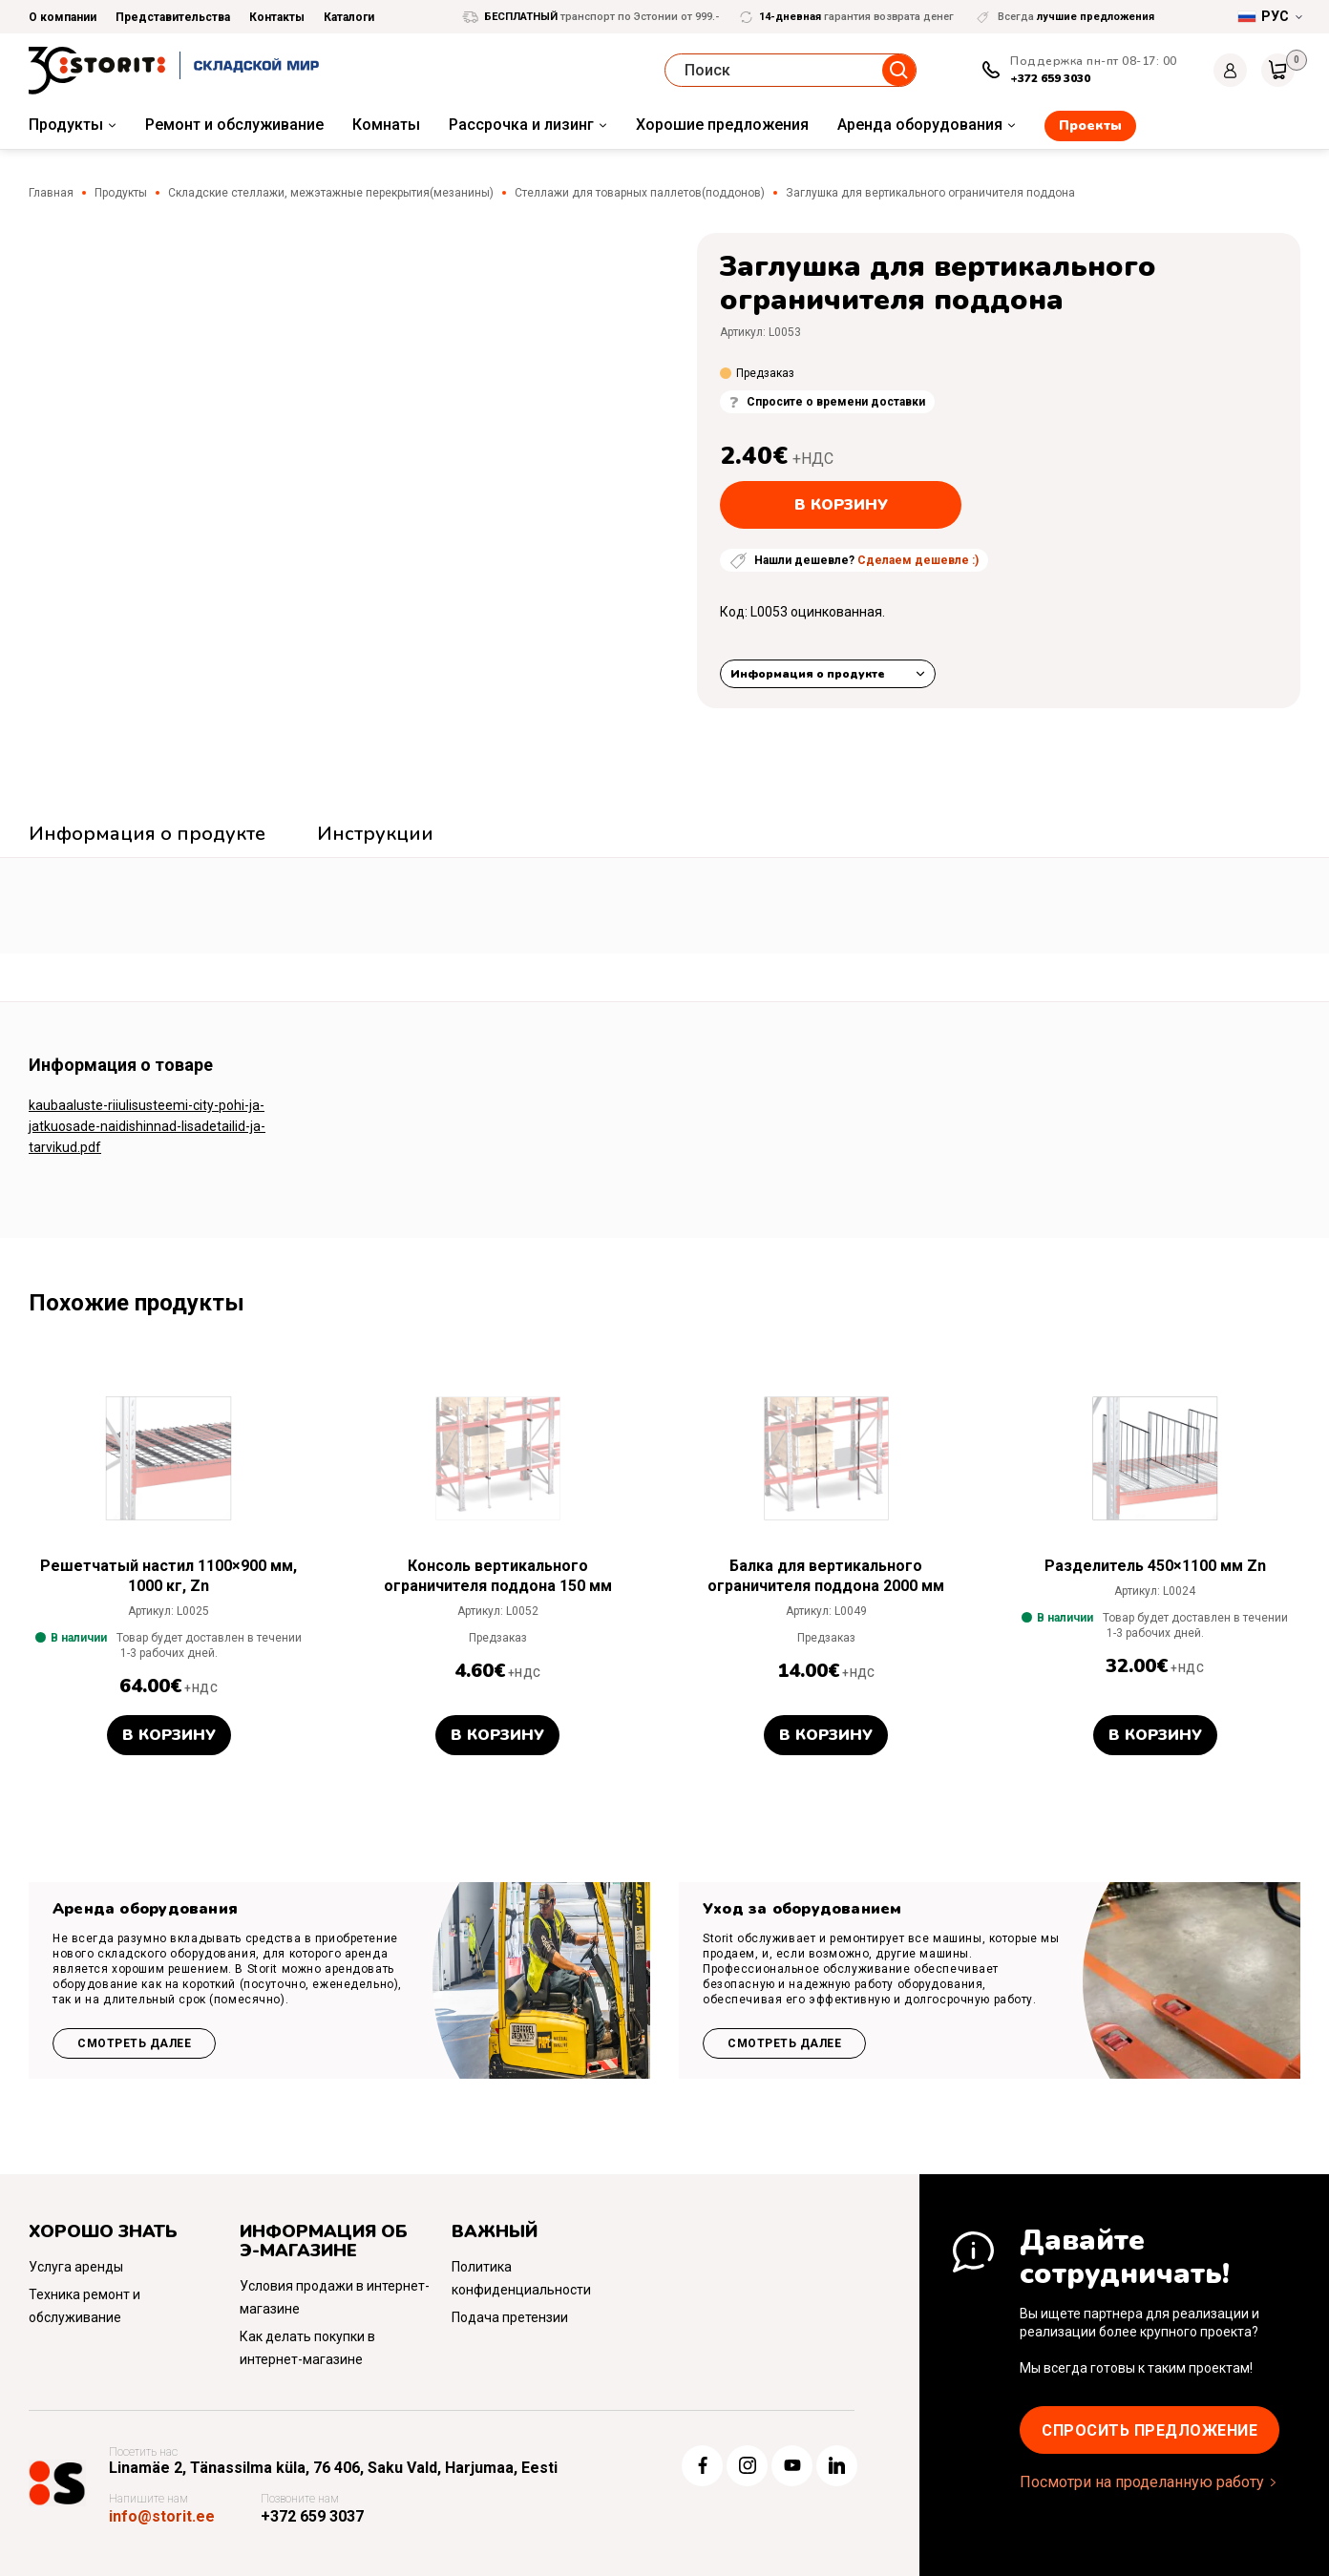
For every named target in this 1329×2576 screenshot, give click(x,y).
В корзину (841, 504)
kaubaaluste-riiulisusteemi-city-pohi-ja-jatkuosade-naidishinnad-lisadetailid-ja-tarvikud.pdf (147, 1126)
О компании (62, 17)
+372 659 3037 (312, 2516)
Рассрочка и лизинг (521, 124)
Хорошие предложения (722, 124)
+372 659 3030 (1050, 78)
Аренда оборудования (919, 124)
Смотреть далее (134, 2043)
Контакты (277, 17)
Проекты (1090, 125)
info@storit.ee (162, 2516)
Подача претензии (510, 2317)
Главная (51, 192)
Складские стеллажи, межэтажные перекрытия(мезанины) (331, 192)
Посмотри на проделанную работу (1142, 2482)
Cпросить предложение (1149, 2430)
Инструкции (375, 834)
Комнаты (386, 124)
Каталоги (349, 17)
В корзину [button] (169, 1735)
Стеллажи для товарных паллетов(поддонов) (640, 192)
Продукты (66, 124)
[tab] (147, 836)
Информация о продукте (807, 673)
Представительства (173, 17)
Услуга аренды (76, 2266)
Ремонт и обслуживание (234, 124)
